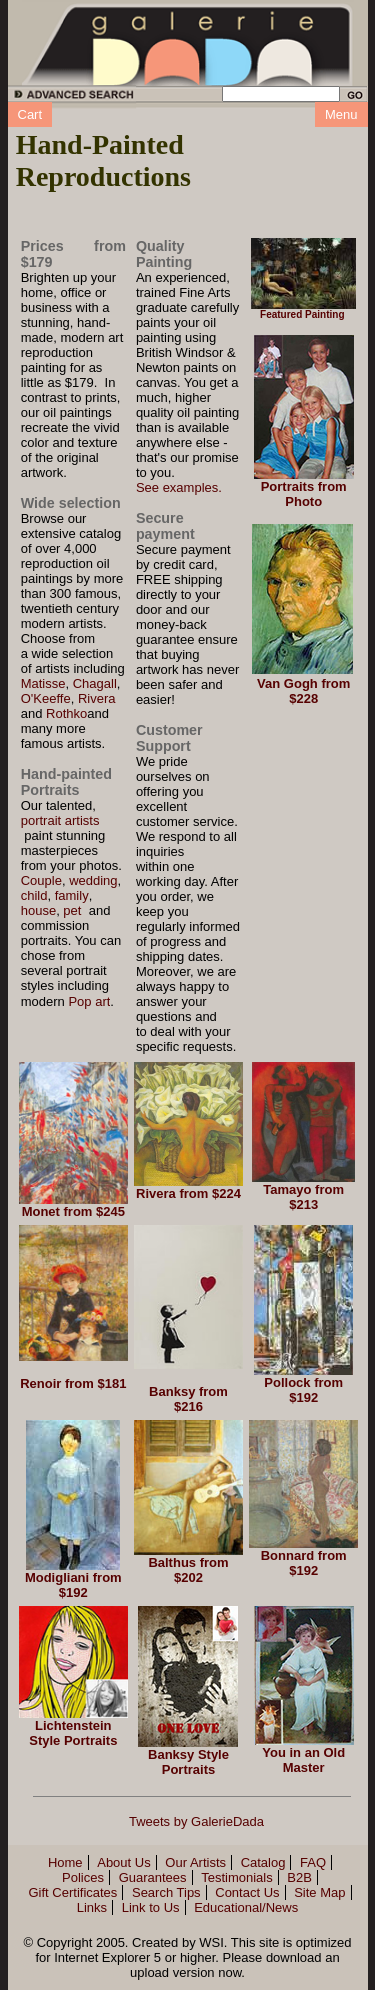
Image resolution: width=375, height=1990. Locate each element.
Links (92, 1907)
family (72, 895)
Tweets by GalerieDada (196, 1821)
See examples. (179, 487)
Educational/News (246, 1907)
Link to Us (151, 1907)
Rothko (66, 713)
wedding (93, 880)
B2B (299, 1877)
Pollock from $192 (303, 1390)
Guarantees (153, 1877)
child (34, 895)
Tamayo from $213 (303, 1197)
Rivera (97, 698)
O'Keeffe (46, 698)
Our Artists (195, 1862)
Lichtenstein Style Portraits (73, 1733)
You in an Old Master (303, 1760)
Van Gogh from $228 (303, 691)
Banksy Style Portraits (188, 1762)
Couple (41, 880)
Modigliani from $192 (73, 1585)
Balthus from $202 (188, 1570)
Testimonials (237, 1877)
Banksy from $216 (188, 1399)
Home (65, 1862)
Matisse (43, 683)
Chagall (95, 683)
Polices (83, 1877)
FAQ (313, 1862)
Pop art (89, 1001)
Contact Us (247, 1892)
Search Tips (166, 1892)
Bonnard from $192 (304, 1563)
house (38, 910)
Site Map (319, 1892)
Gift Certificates (72, 1892)
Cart (30, 114)
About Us (123, 1862)
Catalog (263, 1862)
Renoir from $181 (73, 1383)
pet (72, 910)
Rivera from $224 (188, 1193)
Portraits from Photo (304, 494)
